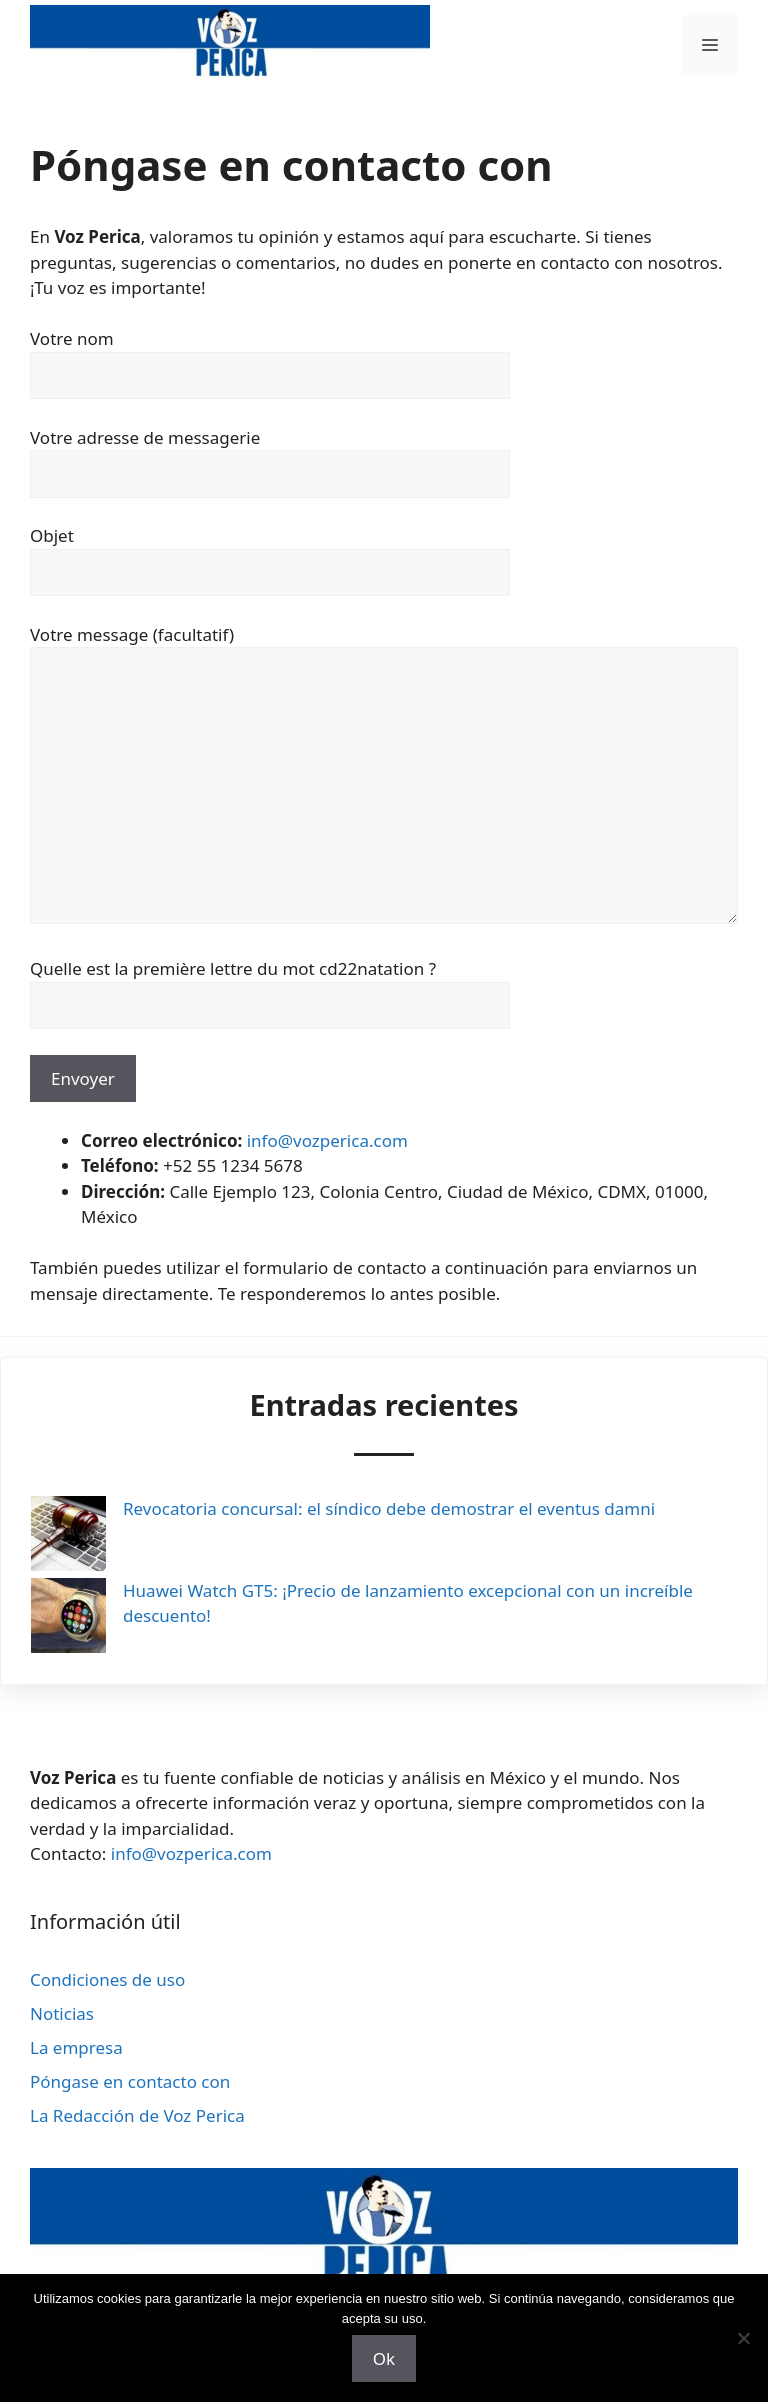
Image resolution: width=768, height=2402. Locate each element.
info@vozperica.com (327, 1140)
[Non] (743, 2338)
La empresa (76, 2047)
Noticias (62, 2013)
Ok (384, 2358)
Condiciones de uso (107, 1979)
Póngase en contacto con (130, 2081)
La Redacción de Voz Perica (137, 2115)
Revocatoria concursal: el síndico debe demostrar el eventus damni (389, 1508)
